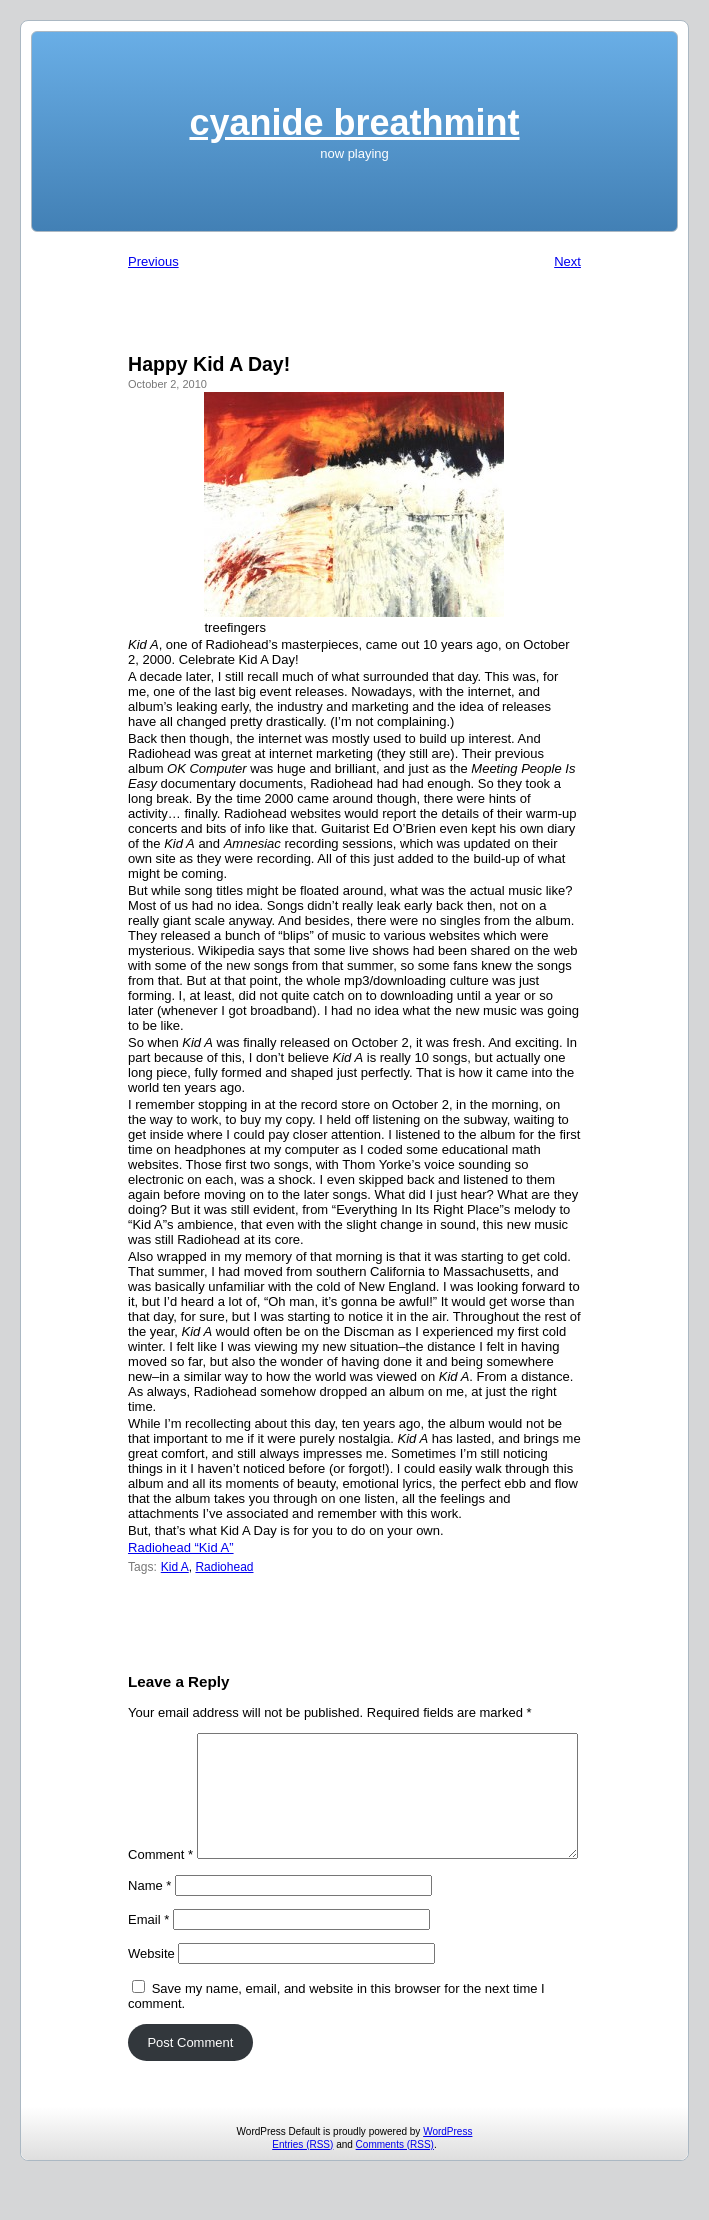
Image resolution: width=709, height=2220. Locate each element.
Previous (153, 261)
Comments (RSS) (395, 2183)
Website (151, 1992)
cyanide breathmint (354, 122)
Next (567, 261)
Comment (160, 1740)
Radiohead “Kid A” (181, 1547)
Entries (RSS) (302, 2183)
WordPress (447, 2170)
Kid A (175, 1567)
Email (148, 1958)
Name (149, 1924)
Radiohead (224, 1567)
